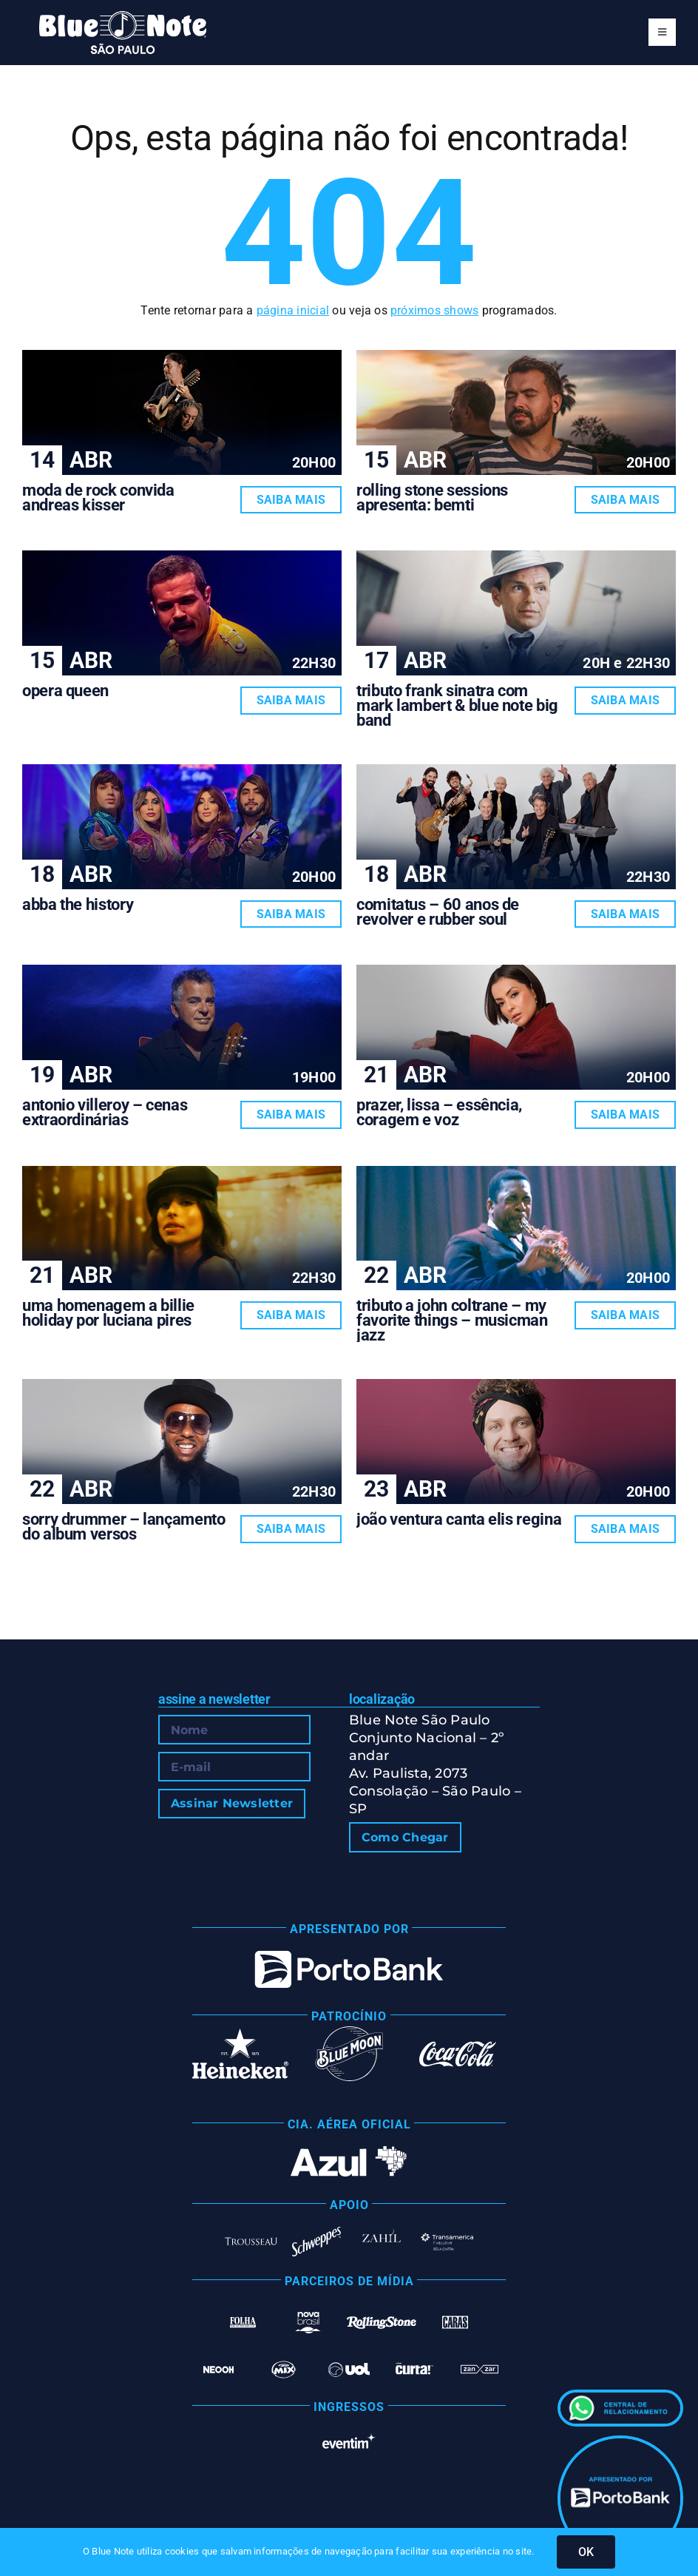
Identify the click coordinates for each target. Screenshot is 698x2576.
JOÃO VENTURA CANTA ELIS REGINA (458, 1519)
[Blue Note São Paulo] (122, 17)
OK (586, 2552)
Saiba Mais (291, 500)
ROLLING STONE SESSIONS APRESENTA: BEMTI (432, 497)
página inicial (293, 310)
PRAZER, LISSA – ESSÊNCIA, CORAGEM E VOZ (439, 1112)
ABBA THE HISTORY (77, 904)
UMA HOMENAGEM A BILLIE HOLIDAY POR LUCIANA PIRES (108, 1312)
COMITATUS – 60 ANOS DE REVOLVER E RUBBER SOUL (437, 911)
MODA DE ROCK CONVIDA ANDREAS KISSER (98, 497)
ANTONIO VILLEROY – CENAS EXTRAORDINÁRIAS (104, 1112)
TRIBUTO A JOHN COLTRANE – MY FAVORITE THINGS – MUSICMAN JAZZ (452, 1320)
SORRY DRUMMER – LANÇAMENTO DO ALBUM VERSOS (124, 1526)
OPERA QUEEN (65, 690)
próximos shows (434, 310)
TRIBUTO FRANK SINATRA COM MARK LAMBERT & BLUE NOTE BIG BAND (457, 705)
